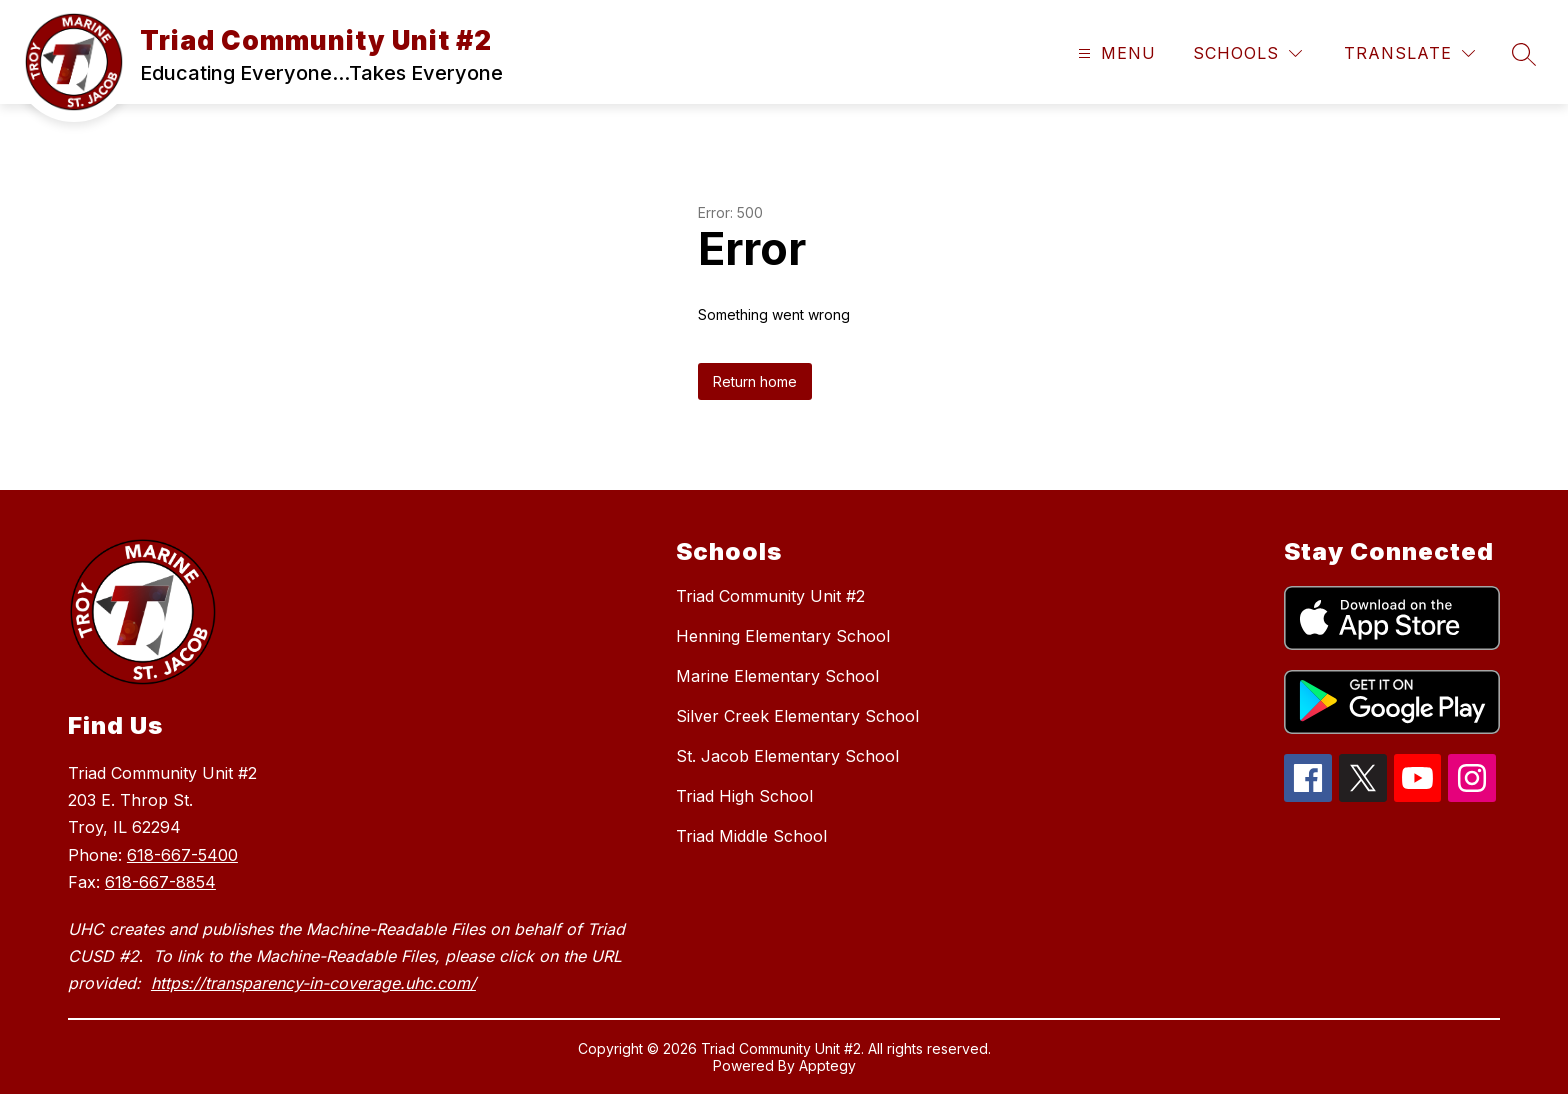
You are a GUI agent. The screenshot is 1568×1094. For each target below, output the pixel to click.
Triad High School (744, 796)
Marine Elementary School (777, 676)
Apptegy (827, 1065)
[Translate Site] (1409, 53)
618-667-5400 (182, 855)
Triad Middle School (751, 836)
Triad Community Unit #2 (770, 596)
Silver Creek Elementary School (797, 716)
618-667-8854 (160, 882)
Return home (755, 381)
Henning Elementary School (783, 636)
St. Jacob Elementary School (787, 756)
